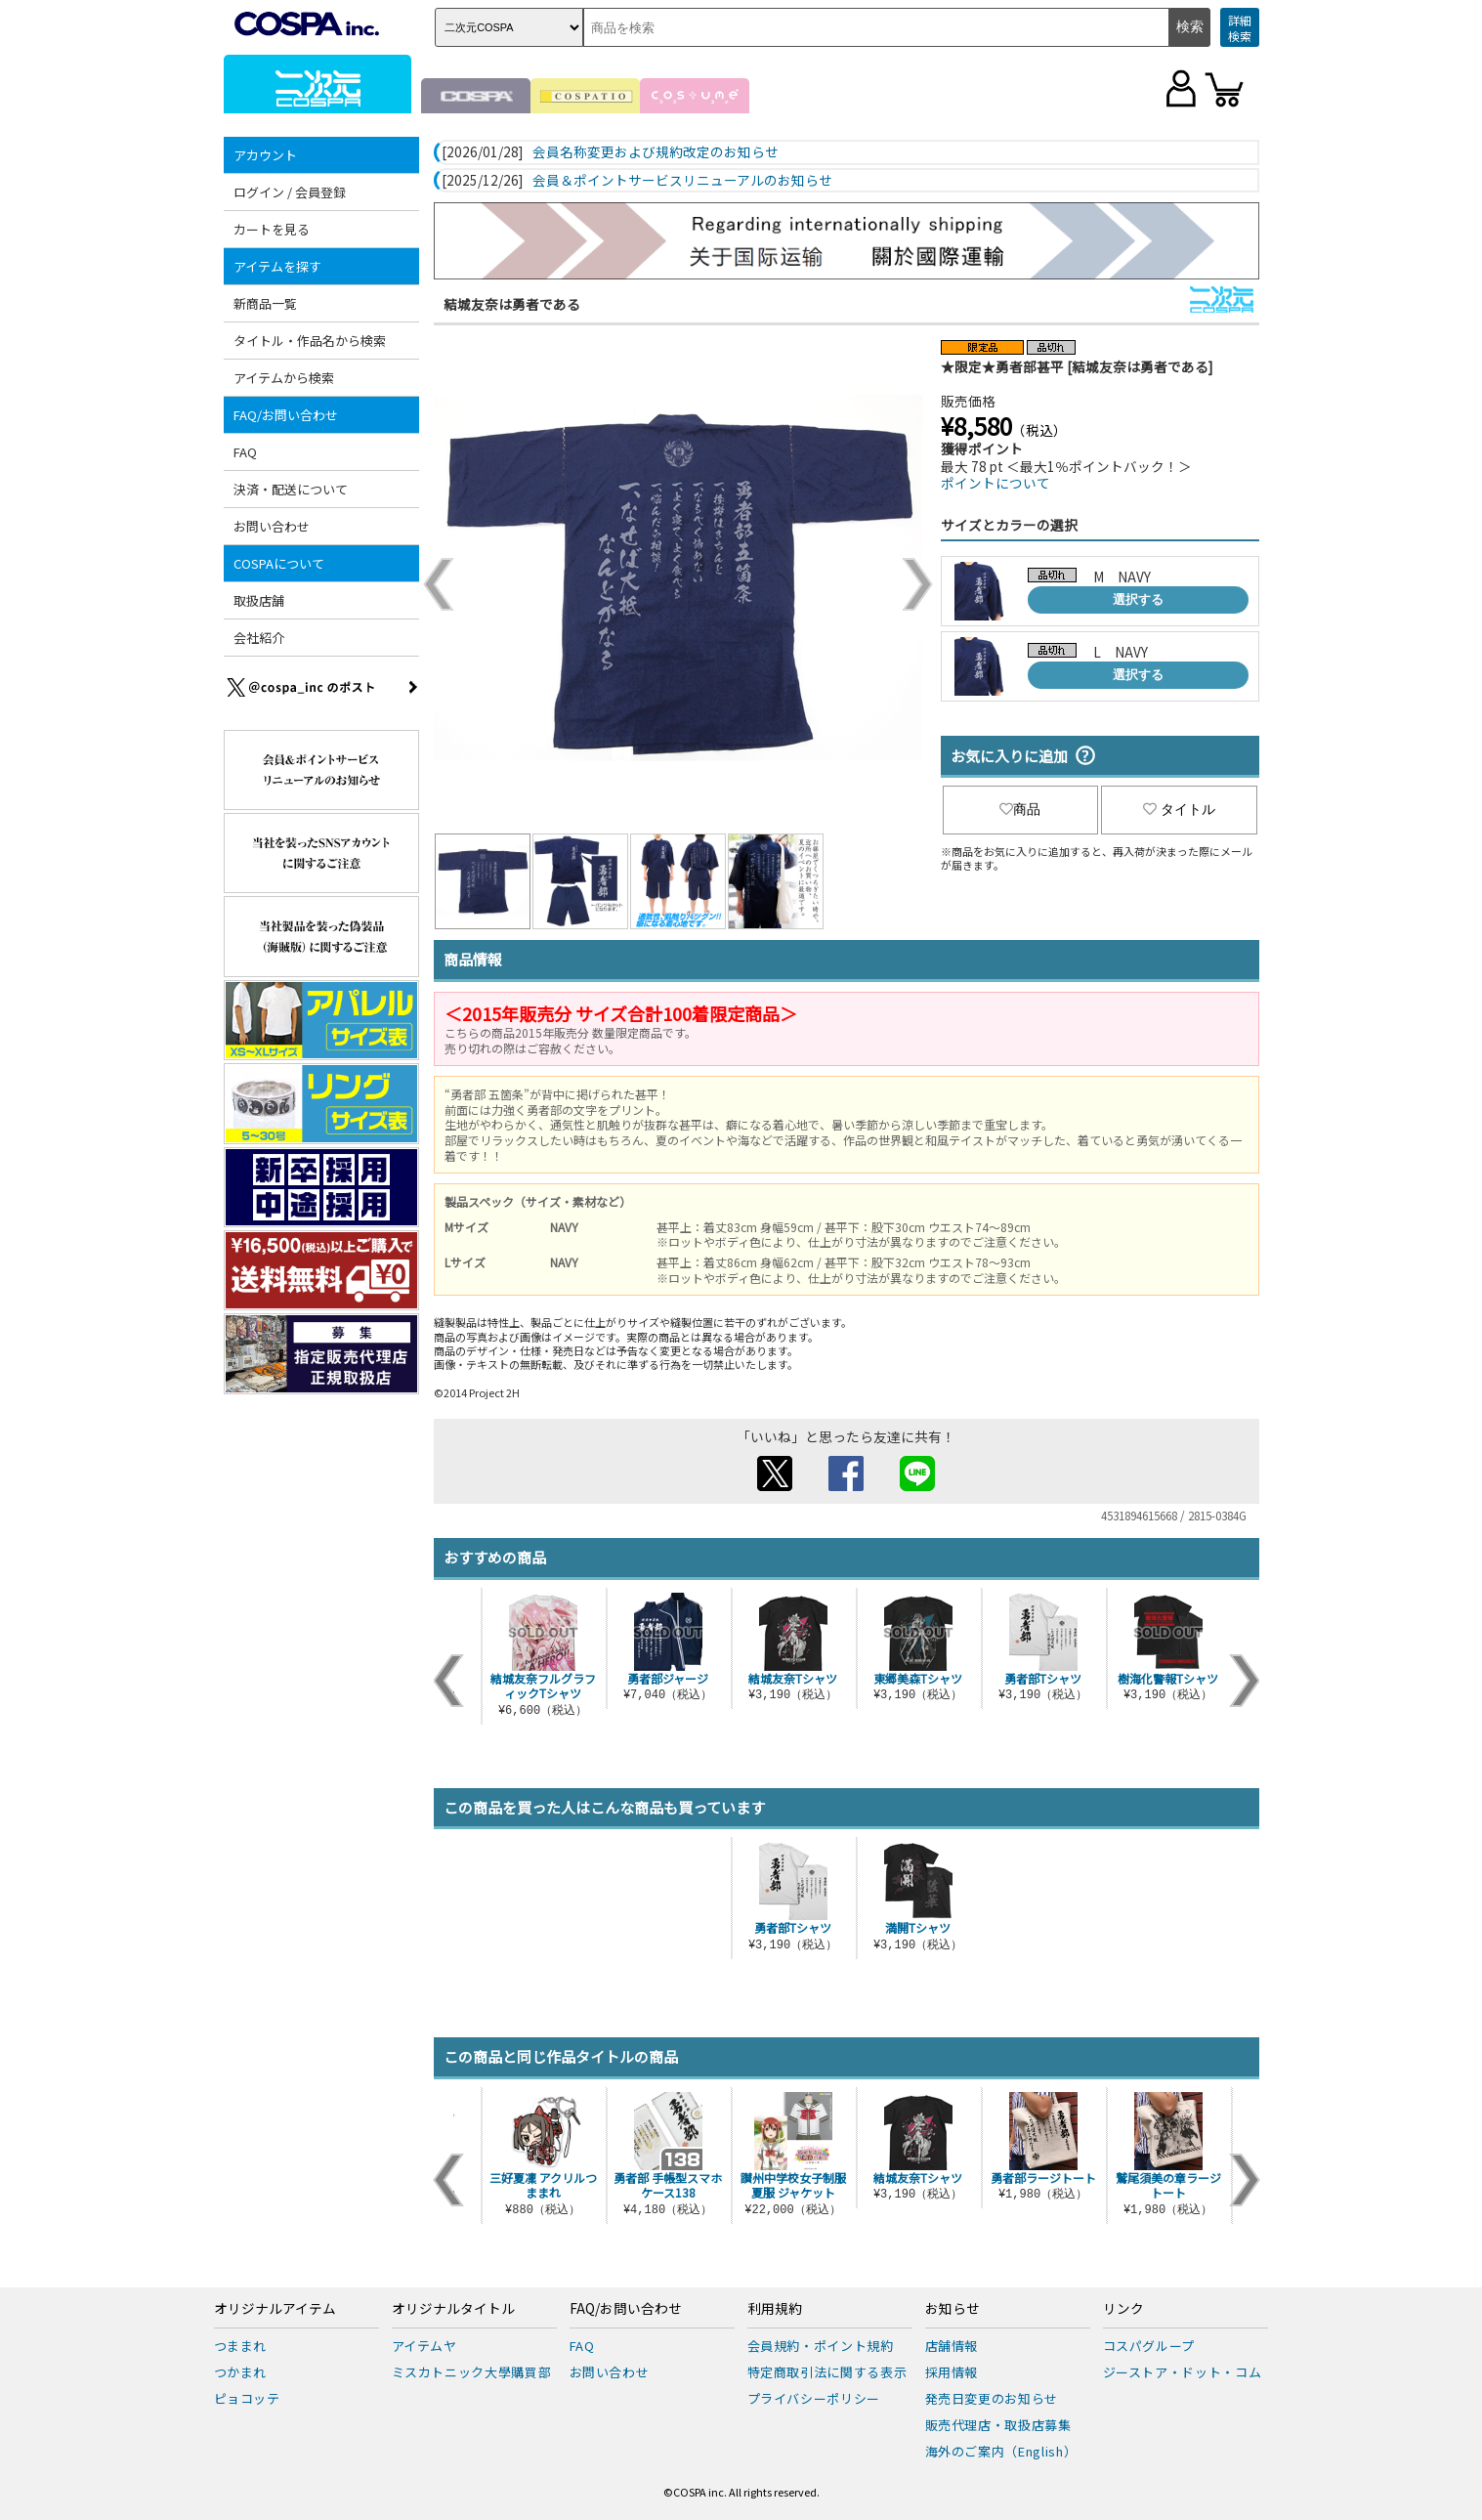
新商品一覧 (265, 303)
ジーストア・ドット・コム (1182, 2372)
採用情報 (952, 2372)
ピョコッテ (247, 2398)
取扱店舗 (258, 600)
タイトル (1179, 809)
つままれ (241, 2345)
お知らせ (952, 2309)
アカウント (265, 155)
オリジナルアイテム (275, 2309)
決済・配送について (290, 489)
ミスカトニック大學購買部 (472, 2372)
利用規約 (774, 2309)
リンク (1123, 2309)
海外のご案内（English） (1001, 2451)
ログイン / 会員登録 (289, 192)
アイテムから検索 (283, 377)
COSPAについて (278, 563)
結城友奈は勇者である (512, 304)
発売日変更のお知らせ (992, 2398)
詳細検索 (1239, 28)
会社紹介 (258, 637)
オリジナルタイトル (453, 2309)
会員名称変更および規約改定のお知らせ (655, 152)
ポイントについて (995, 482)
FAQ (245, 452)
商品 (1019, 809)
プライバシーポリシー (814, 2398)
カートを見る (271, 229)
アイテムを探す (277, 266)
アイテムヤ (424, 2345)
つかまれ (241, 2372)
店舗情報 (952, 2345)
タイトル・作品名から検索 (309, 340)
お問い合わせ (271, 526)
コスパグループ (1149, 2345)
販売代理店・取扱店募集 (998, 2424)
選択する (1138, 599)
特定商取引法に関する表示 (827, 2372)
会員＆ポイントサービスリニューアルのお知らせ (682, 181)
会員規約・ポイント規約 (820, 2345)
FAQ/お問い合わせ (285, 415)
